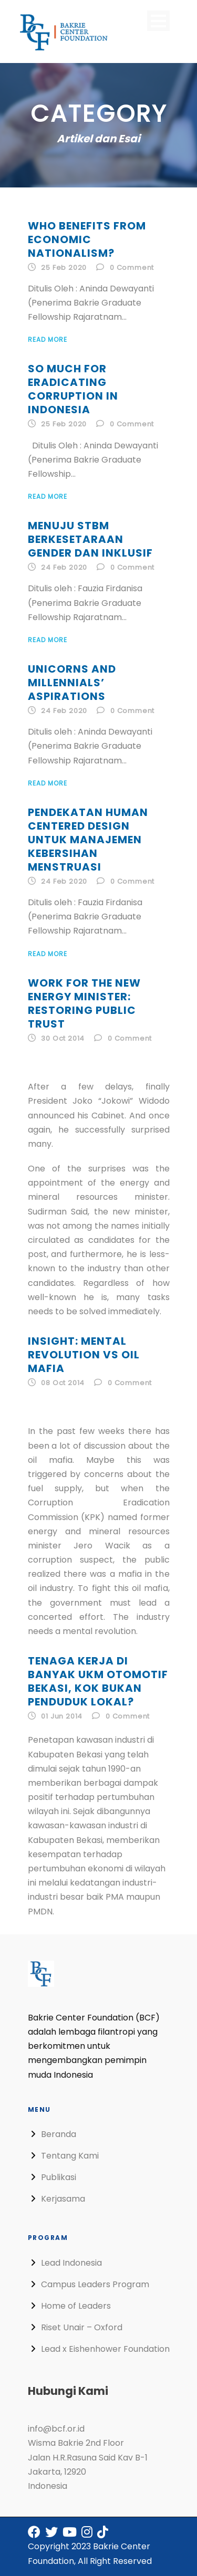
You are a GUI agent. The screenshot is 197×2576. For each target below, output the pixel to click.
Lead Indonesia (71, 2263)
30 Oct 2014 (63, 1038)
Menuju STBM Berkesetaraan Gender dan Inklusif (90, 539)
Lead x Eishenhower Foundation (105, 2349)
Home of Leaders (76, 2306)
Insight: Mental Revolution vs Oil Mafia (84, 1355)
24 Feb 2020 (64, 567)
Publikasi (58, 2177)
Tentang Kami (70, 2156)
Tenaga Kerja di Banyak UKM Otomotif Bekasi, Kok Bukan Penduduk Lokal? (98, 1681)
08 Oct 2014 (63, 1383)
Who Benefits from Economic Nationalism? (87, 239)
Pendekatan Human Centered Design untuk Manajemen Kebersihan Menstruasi (88, 839)
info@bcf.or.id (56, 2429)
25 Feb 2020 (64, 268)
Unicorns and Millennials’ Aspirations (72, 683)
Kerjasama (63, 2199)
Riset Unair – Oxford (81, 2327)
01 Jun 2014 (61, 1716)
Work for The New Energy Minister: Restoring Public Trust (84, 1003)
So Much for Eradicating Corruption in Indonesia (73, 389)
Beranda (58, 2134)
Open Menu (158, 21)
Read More (47, 339)
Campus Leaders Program (95, 2284)
